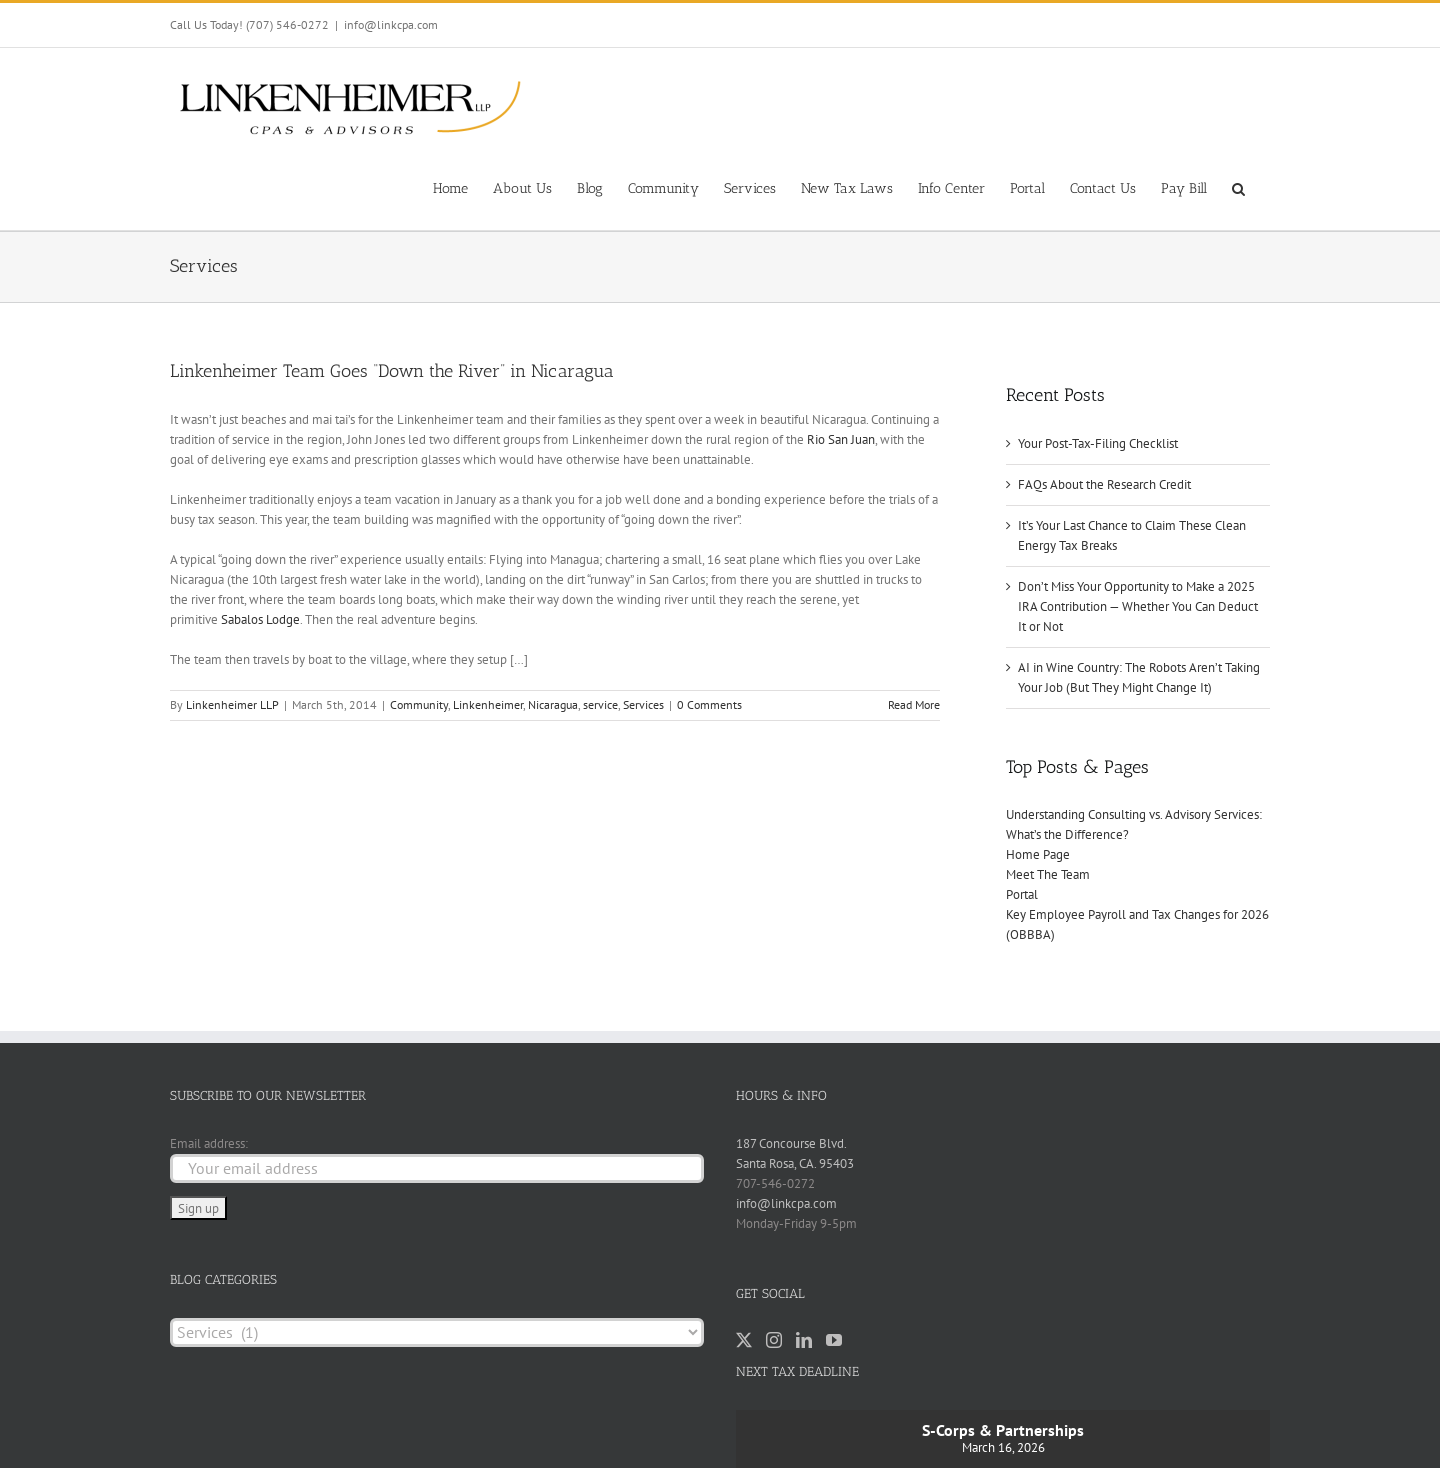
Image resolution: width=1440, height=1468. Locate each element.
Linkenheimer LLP (232, 704)
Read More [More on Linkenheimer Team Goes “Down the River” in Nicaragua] (914, 704)
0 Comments (709, 704)
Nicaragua (553, 704)
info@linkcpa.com (391, 24)
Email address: (209, 1143)
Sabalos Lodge (260, 619)
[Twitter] (744, 1340)
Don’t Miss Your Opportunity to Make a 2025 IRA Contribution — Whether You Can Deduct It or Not (1138, 606)
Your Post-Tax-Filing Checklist (1098, 443)
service (600, 704)
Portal (1022, 894)
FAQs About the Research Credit (1104, 484)
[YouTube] (834, 1340)
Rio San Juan (839, 439)
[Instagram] (774, 1340)
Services (643, 704)
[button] (1238, 187)
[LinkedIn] (804, 1340)
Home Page (1038, 854)
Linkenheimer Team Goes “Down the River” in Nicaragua (392, 371)
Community (419, 704)
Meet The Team (1048, 874)
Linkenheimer (488, 704)
